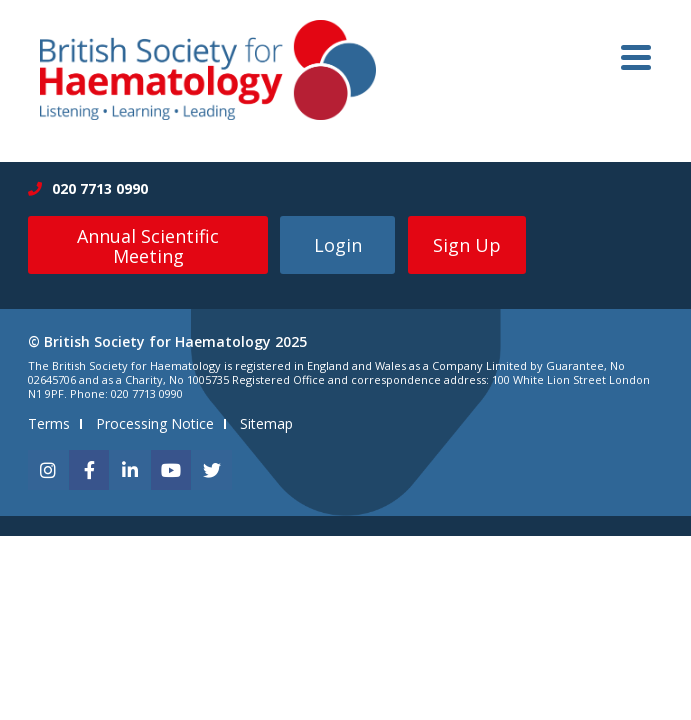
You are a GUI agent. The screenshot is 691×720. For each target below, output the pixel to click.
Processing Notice (155, 423)
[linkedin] (130, 470)
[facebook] (89, 470)
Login (338, 245)
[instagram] (48, 470)
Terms (49, 423)
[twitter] (212, 470)
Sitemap (266, 423)
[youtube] (171, 470)
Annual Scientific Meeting (148, 246)
